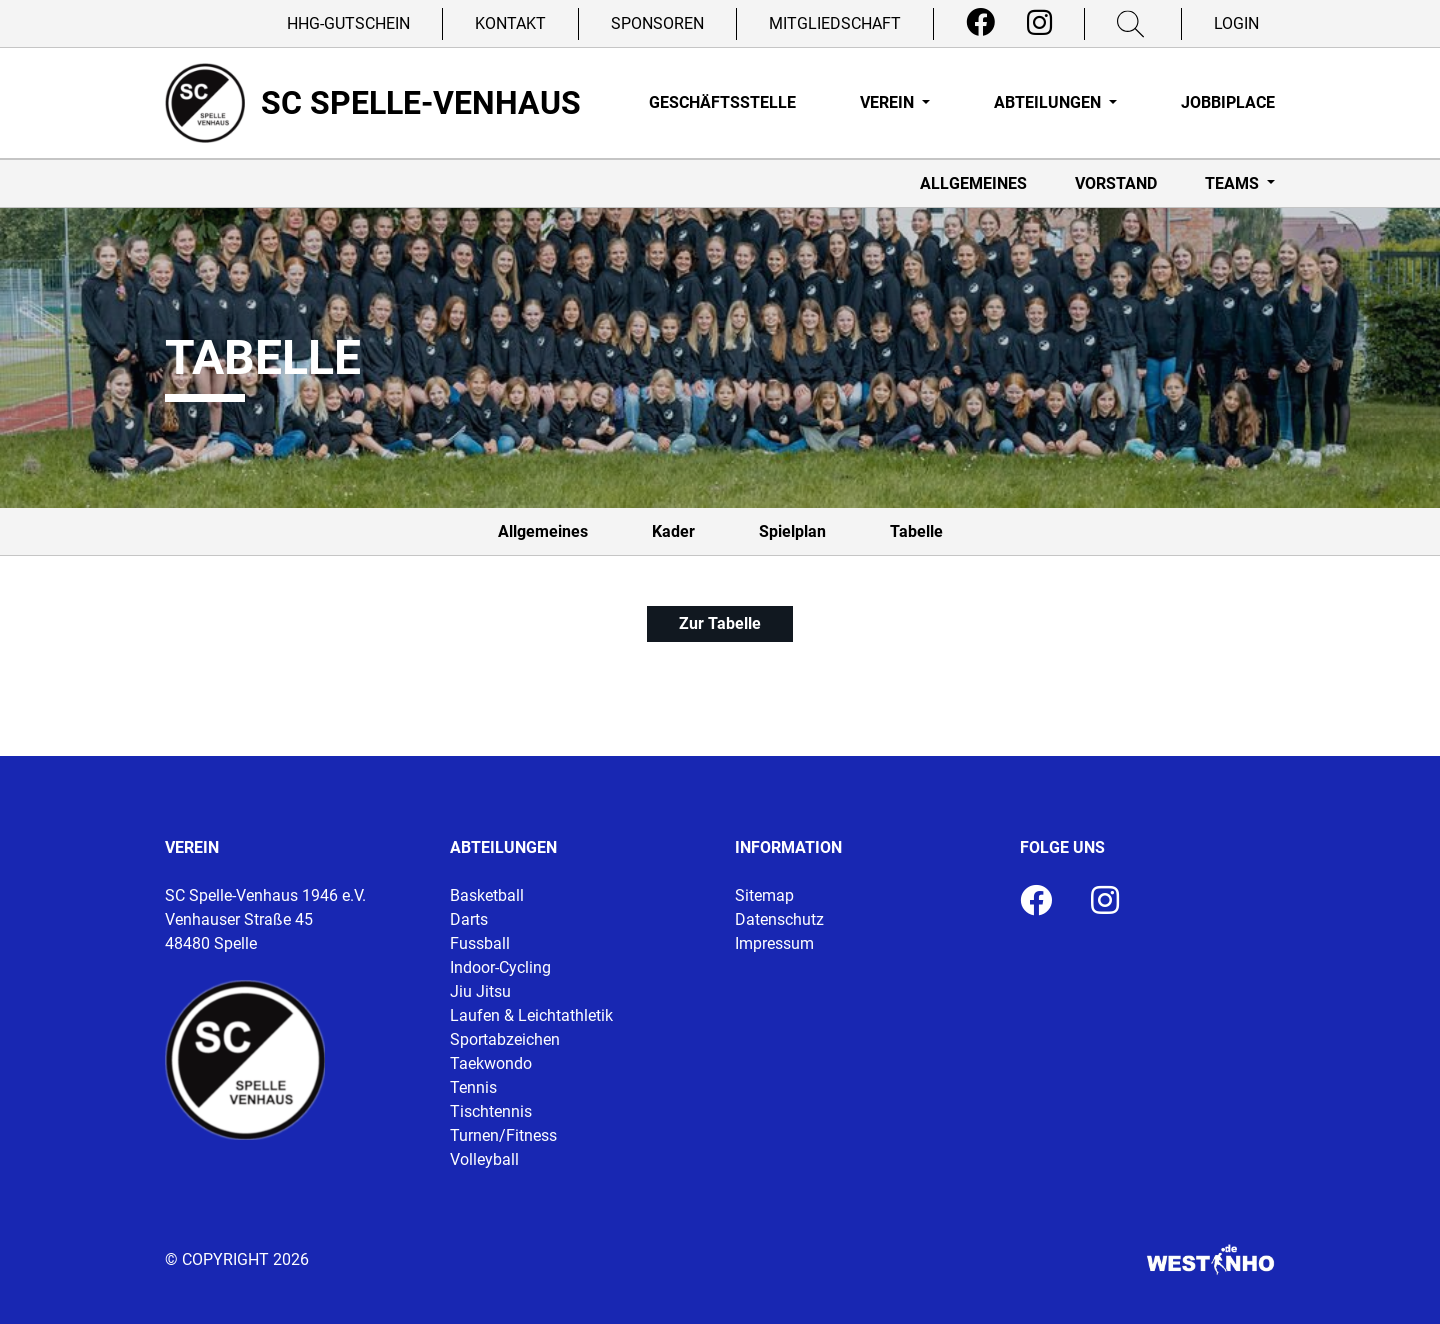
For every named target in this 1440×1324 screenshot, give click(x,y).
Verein (889, 102)
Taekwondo (491, 1063)
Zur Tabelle (720, 623)
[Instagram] (1039, 23)
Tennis (473, 1087)
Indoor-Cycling (500, 967)
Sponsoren (657, 23)
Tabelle (916, 531)
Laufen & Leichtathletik (531, 1015)
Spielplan (792, 531)
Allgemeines (973, 183)
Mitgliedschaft (835, 23)
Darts (469, 919)
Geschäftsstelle (722, 102)
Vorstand (1116, 183)
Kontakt (510, 23)
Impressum (774, 943)
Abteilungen (1049, 102)
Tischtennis (491, 1111)
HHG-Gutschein (348, 23)
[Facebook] (980, 23)
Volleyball (484, 1159)
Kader (673, 531)
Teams (1234, 183)
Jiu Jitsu (480, 991)
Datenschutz (779, 919)
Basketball (487, 895)
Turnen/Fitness (503, 1135)
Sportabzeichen (505, 1039)
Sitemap (764, 895)
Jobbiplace (1228, 102)
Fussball (480, 943)
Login (1236, 23)
